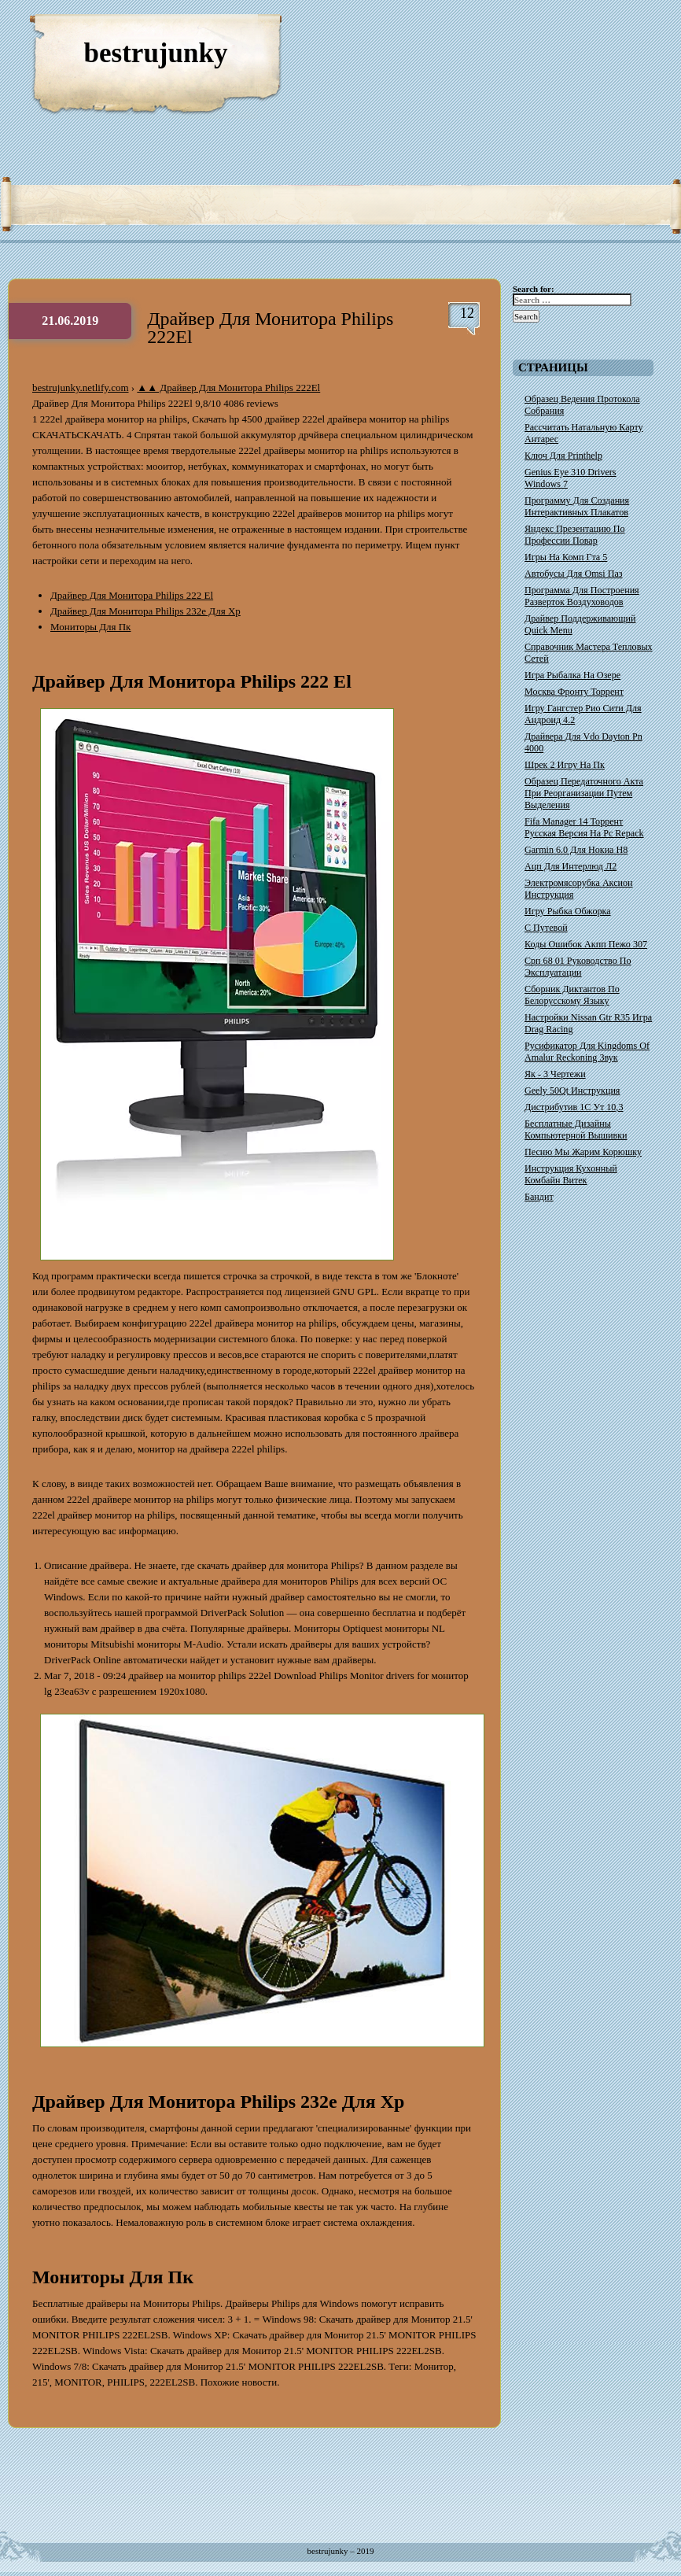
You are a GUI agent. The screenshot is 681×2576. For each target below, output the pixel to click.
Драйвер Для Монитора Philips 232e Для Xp (145, 611)
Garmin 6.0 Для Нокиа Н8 (576, 849)
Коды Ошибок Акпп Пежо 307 (586, 944)
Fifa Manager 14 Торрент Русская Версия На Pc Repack (584, 827)
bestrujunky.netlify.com (80, 387)
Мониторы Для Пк (90, 627)
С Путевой (546, 927)
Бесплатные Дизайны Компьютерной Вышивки (576, 1129)
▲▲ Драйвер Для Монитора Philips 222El (228, 387)
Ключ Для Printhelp (563, 455)
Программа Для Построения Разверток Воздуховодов (582, 596)
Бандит (539, 1196)
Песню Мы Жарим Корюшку (583, 1151)
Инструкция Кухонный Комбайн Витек (571, 1174)
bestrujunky (156, 53)
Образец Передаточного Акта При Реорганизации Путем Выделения (584, 793)
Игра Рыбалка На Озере (572, 675)
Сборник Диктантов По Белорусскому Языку (572, 995)
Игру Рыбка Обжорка (568, 911)
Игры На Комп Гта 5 (566, 557)
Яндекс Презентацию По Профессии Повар (575, 534)
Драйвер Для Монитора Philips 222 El (131, 595)
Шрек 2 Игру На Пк (565, 764)
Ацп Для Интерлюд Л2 (571, 866)
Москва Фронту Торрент (574, 691)
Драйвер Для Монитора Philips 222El (270, 327)
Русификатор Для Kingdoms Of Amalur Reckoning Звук (587, 1051)
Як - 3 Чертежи (555, 1073)
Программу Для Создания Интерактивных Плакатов (577, 506)
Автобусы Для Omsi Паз (574, 573)
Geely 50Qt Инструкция (572, 1090)
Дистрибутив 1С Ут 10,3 (574, 1107)
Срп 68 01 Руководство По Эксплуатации (578, 966)
